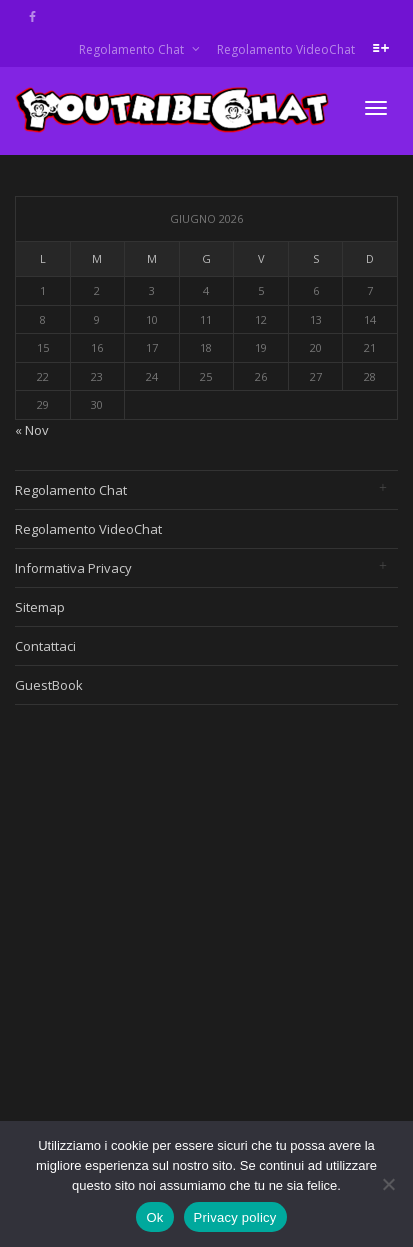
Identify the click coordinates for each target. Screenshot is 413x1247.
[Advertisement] (187, 922)
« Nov (32, 430)
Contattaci (45, 646)
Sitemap (40, 607)
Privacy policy (235, 1217)
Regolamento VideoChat (286, 49)
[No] (388, 1184)
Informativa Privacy (73, 568)
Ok (154, 1217)
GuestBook (49, 685)
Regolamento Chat (133, 49)
